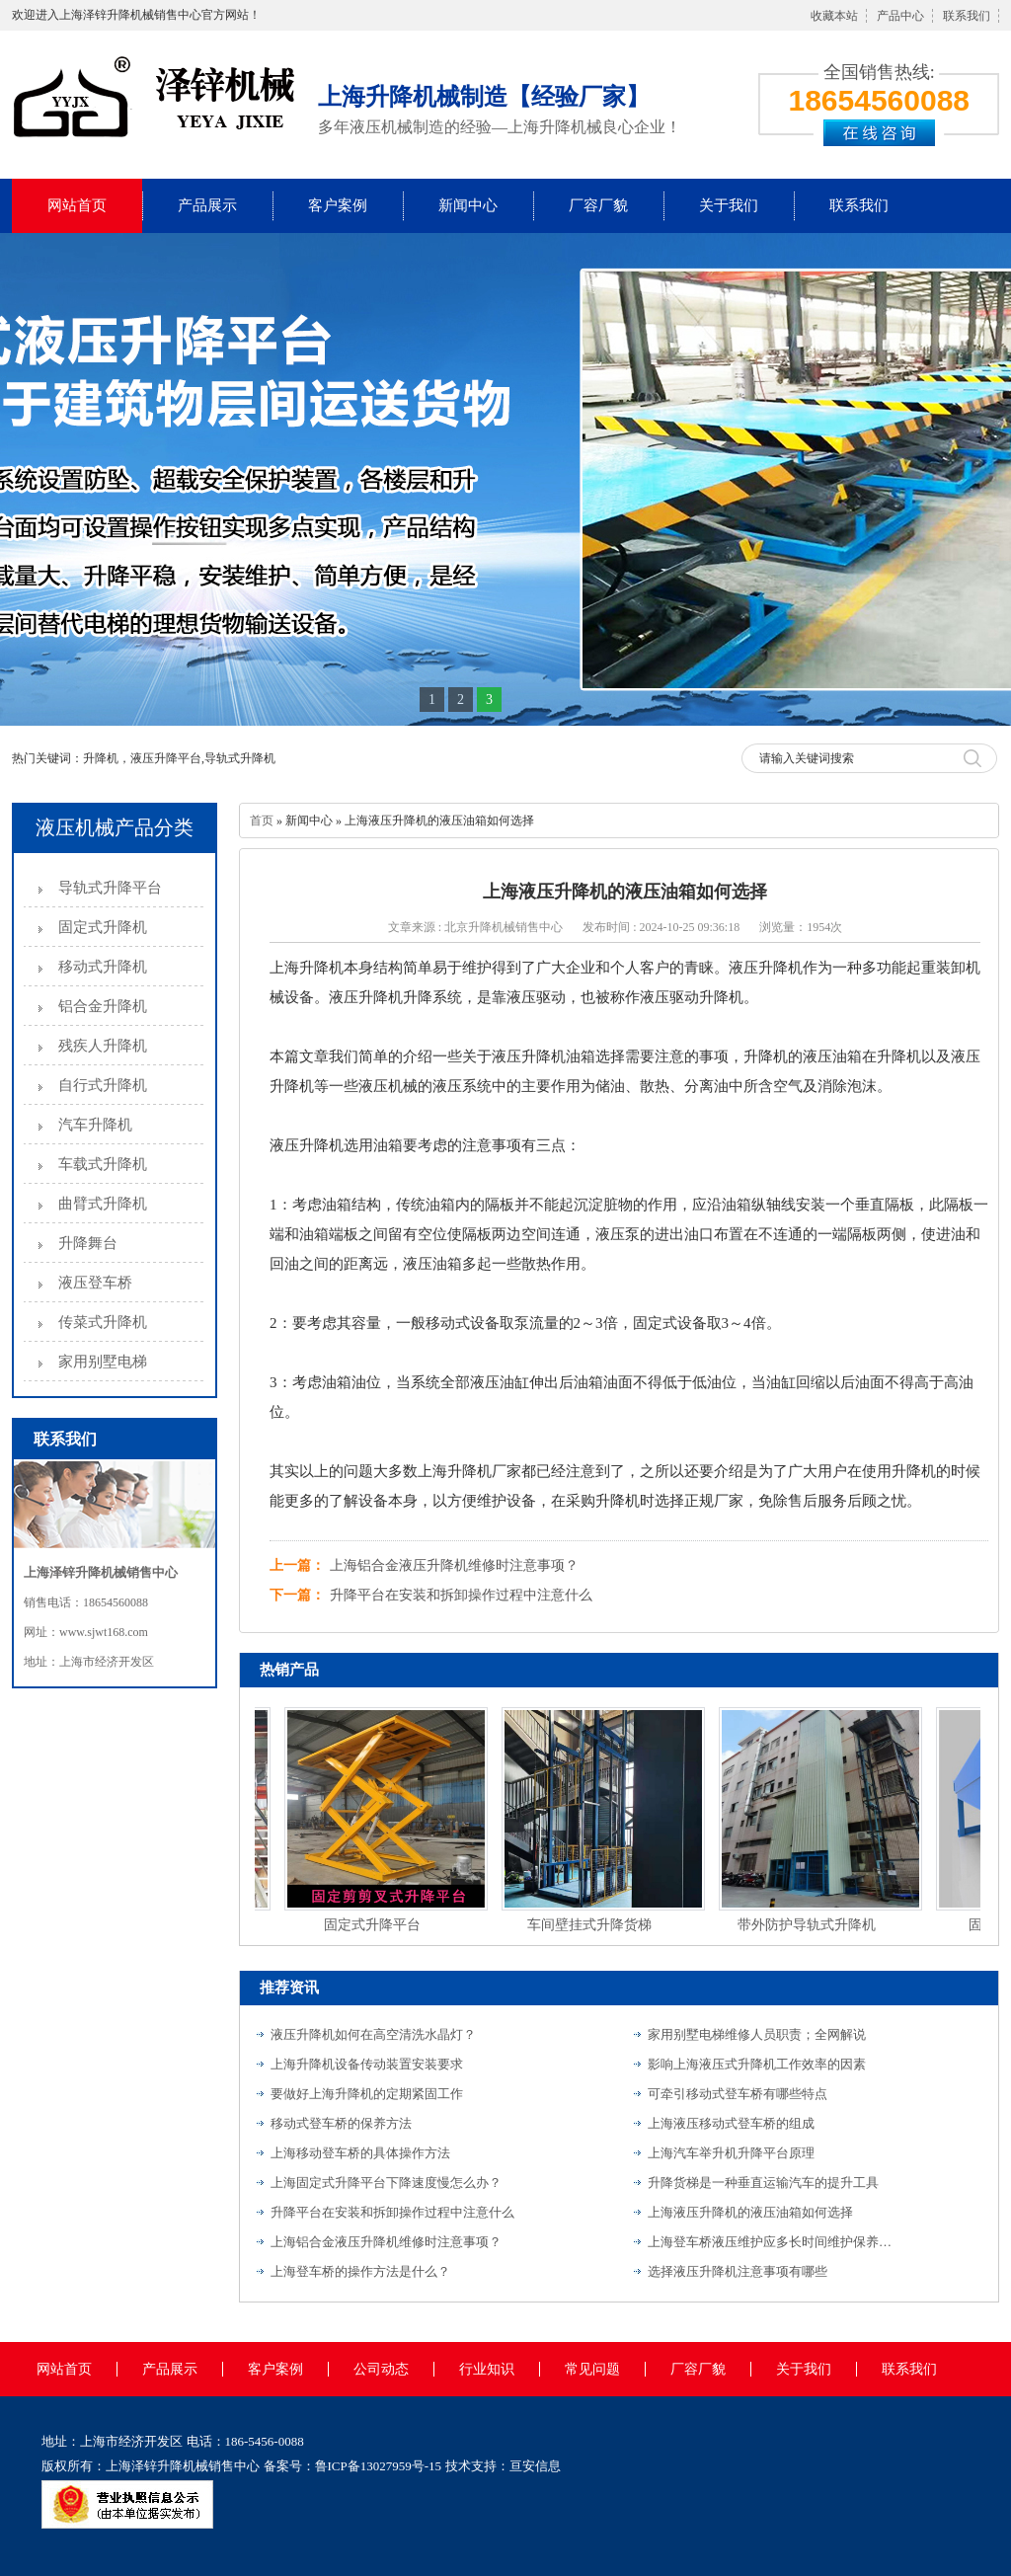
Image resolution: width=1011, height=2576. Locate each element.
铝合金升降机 (102, 1006)
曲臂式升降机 (102, 1203)
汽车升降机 (95, 1124)
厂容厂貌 (598, 205)
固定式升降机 (102, 927)
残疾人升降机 (102, 1046)
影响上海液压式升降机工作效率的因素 (757, 2064)
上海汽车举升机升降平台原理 (731, 2153)
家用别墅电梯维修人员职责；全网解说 (757, 2034)
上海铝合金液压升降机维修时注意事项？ (454, 1565)
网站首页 (77, 205)
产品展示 (207, 205)
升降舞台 (87, 1243)
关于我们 (728, 205)
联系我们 (966, 16)
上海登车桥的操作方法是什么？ (360, 2271)
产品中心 (900, 16)
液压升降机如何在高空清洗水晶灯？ (373, 2034)
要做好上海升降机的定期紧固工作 (367, 2093)
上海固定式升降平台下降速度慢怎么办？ (386, 2182)
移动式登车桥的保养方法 (341, 2123)
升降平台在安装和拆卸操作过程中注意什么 (461, 1595)
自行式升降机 (102, 1085)
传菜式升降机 (102, 1322)
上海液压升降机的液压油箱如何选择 (750, 2212)
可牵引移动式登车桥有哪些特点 (737, 2093)
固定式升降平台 (375, 1924)
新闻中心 (468, 205)
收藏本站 (834, 16)
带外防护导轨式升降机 (809, 1924)
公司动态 (381, 2369)
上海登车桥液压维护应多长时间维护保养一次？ (771, 2241)
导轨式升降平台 (110, 888)
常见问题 (592, 2369)
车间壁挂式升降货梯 (592, 1924)
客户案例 (337, 205)
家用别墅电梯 (102, 1361)
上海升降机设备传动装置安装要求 (367, 2064)
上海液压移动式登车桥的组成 (731, 2123)
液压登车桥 (95, 1282)
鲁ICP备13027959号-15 (378, 2466)
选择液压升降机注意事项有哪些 (737, 2271)
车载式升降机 (102, 1164)
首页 (261, 820)
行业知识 (486, 2369)
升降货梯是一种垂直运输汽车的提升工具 (763, 2182)
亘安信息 (535, 2466)
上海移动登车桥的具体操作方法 (360, 2153)
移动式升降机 (102, 967)
